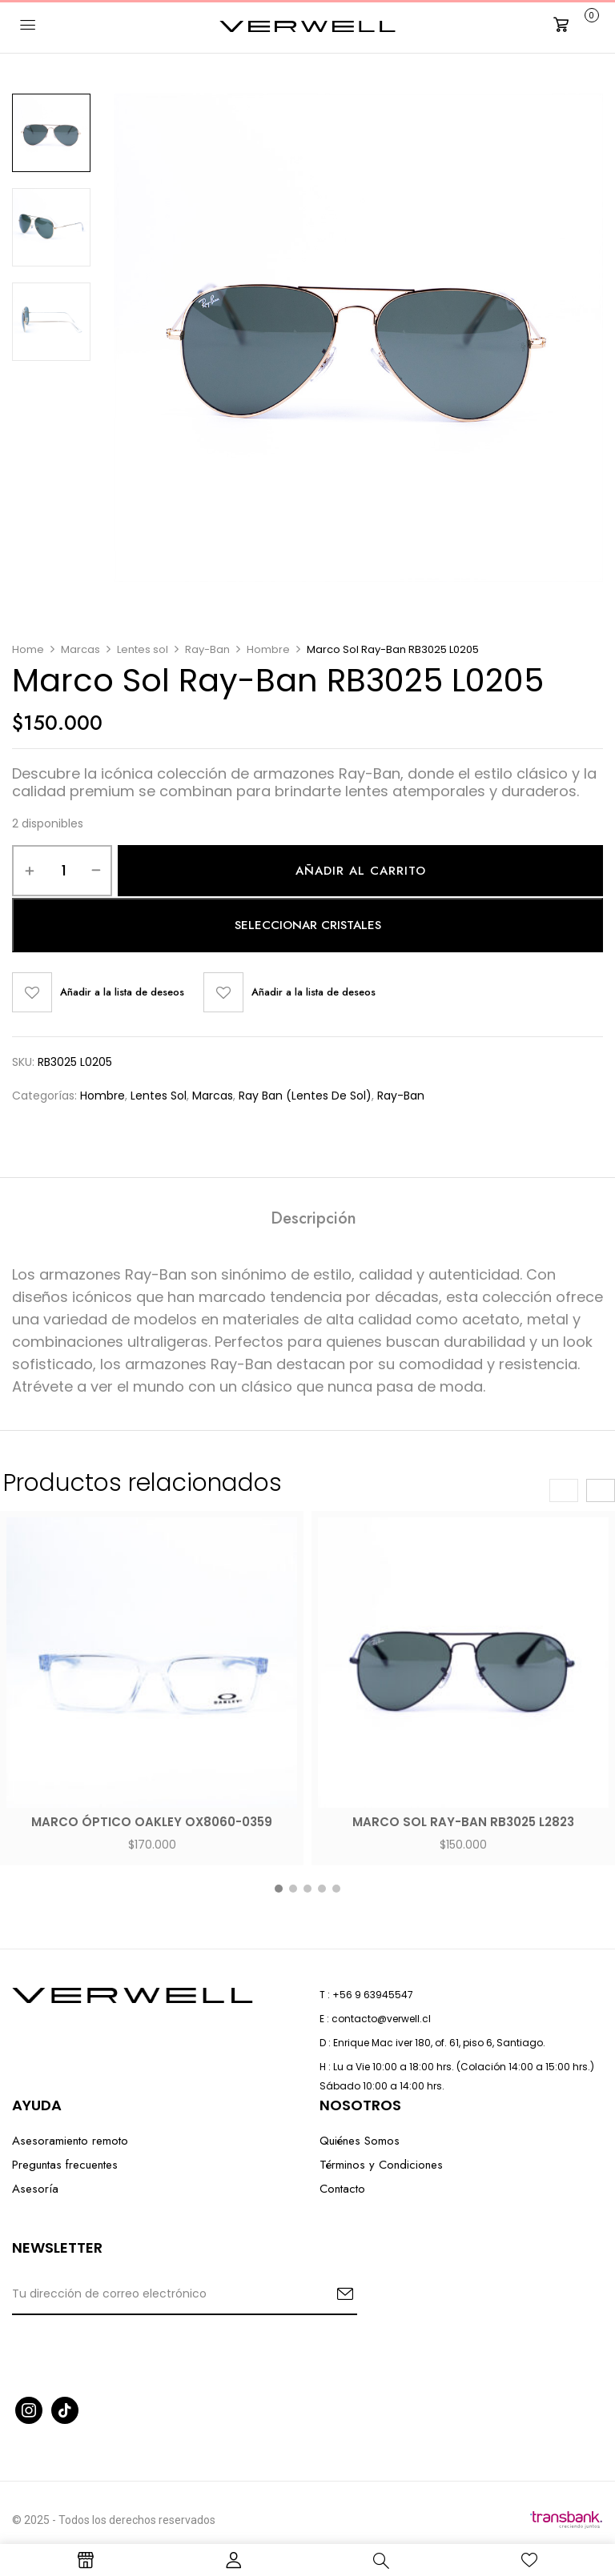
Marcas (80, 649)
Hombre (268, 649)
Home (28, 649)
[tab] (313, 1221)
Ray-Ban (207, 649)
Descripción (313, 1220)
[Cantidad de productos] (64, 871)
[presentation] (563, 1490)
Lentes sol (142, 649)
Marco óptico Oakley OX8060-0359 (151, 1821)
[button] (574, 25)
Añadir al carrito (360, 870)
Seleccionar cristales (308, 925)
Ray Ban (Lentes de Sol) (305, 1096)
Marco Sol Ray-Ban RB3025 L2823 (463, 1821)
